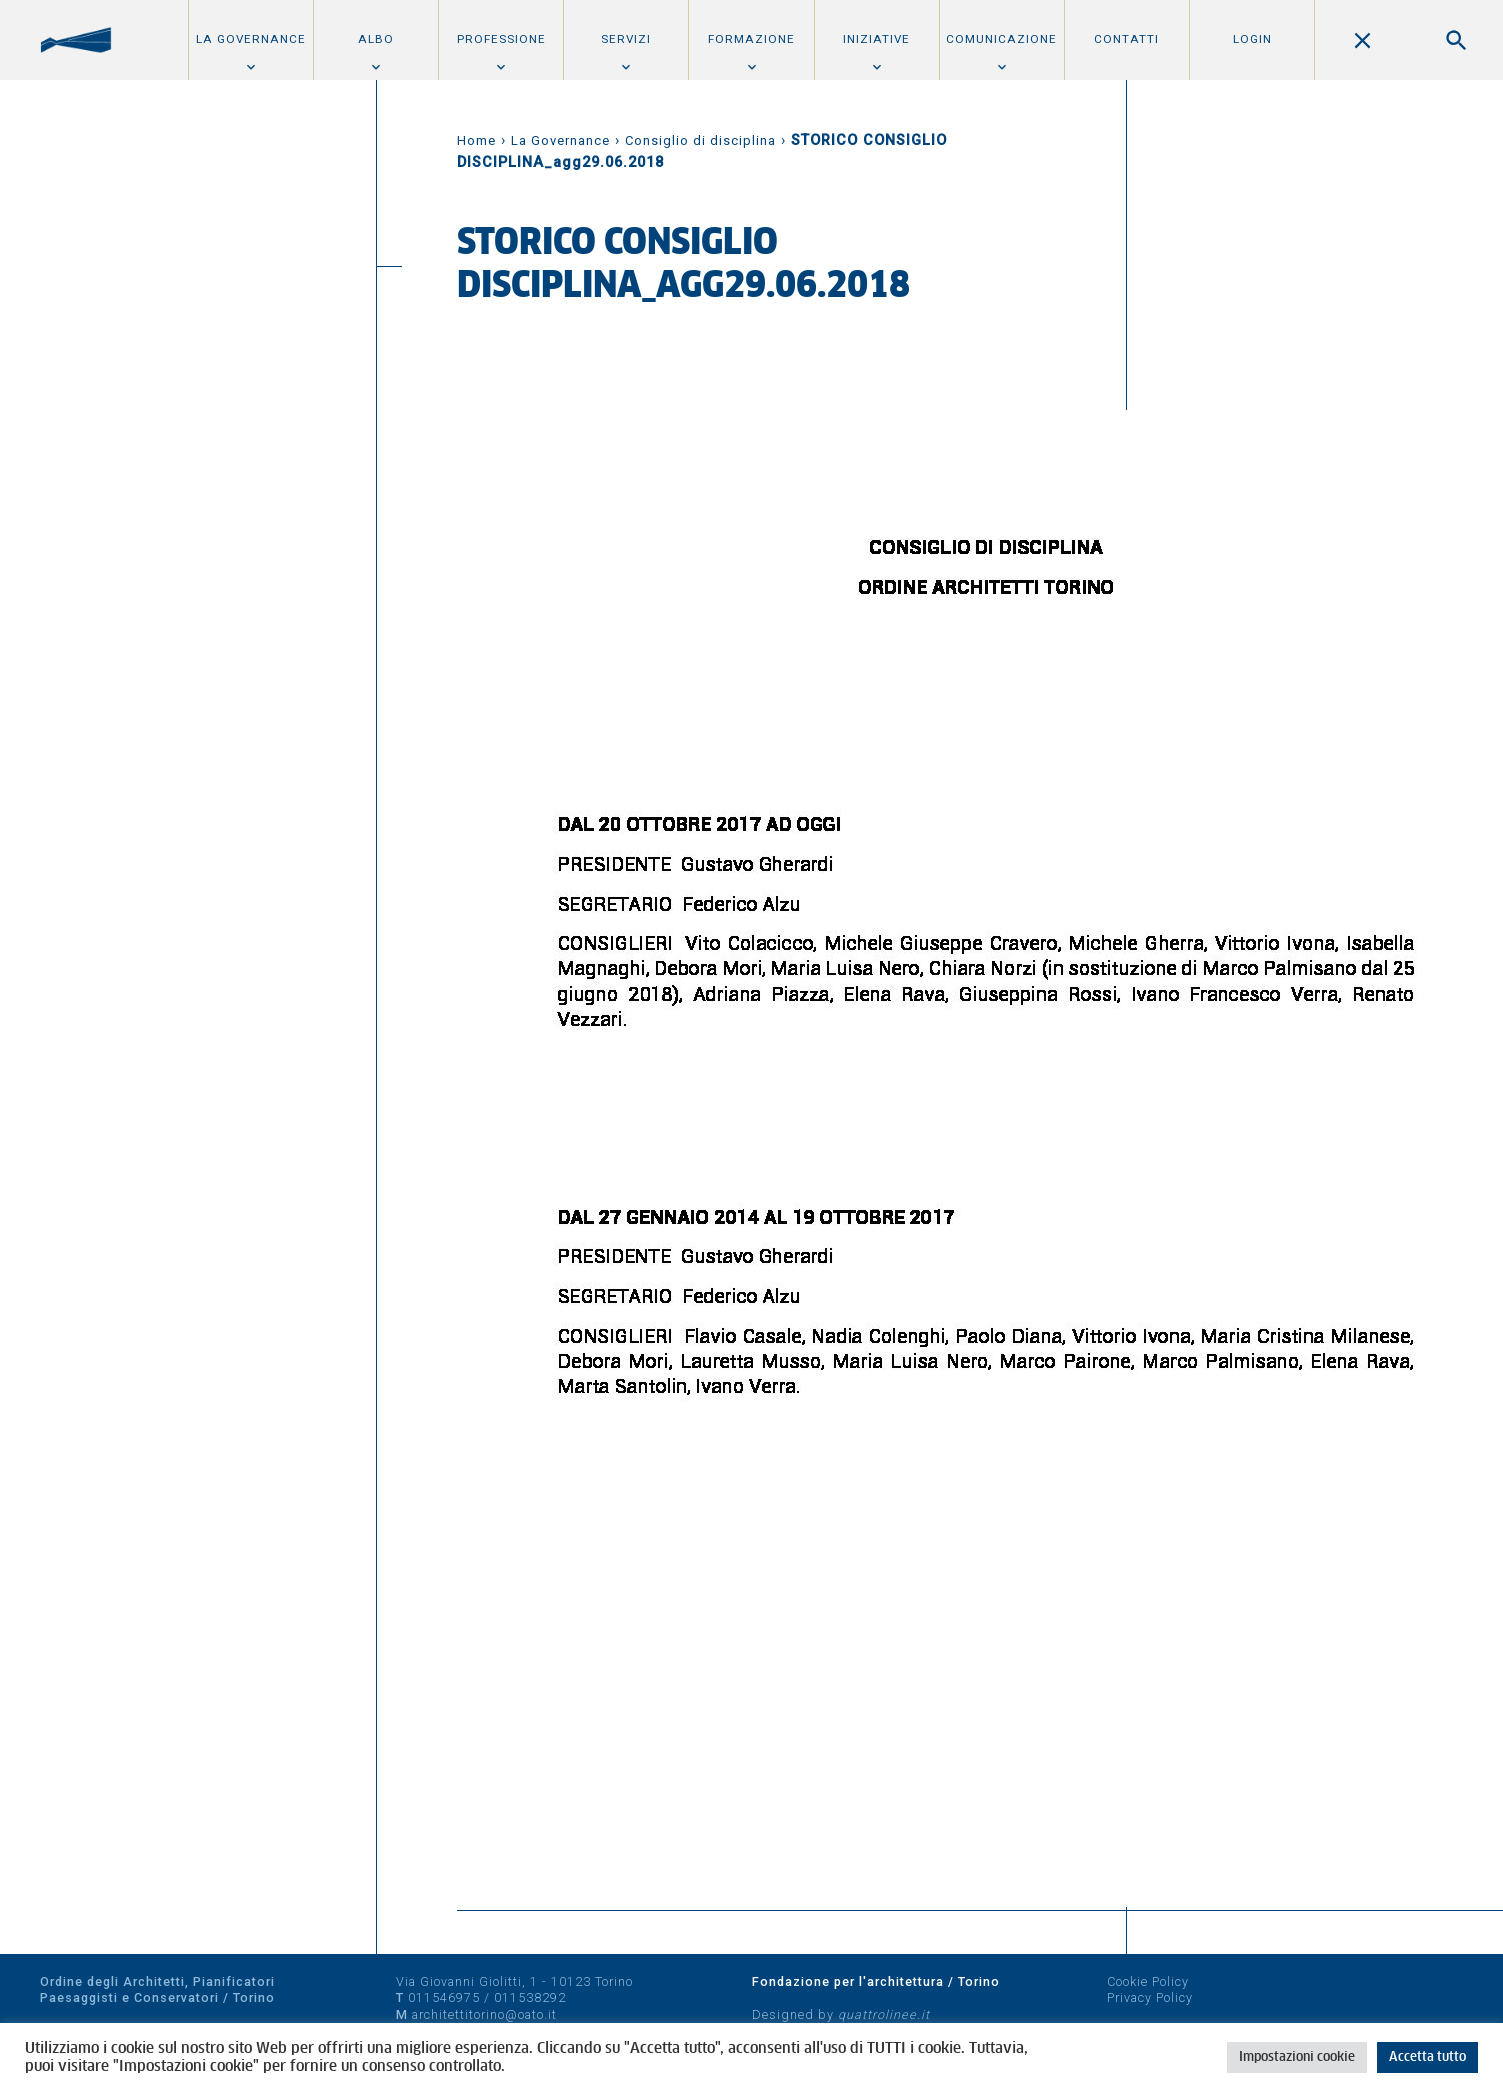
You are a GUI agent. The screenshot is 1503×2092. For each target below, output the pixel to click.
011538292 (530, 1997)
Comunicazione (1001, 39)
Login (1252, 39)
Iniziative (876, 39)
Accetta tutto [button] (1427, 2057)
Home (476, 140)
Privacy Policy (1150, 1997)
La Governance (251, 39)
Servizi (626, 39)
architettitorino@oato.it (484, 2014)
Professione (501, 39)
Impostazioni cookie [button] (1297, 2057)
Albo (376, 39)
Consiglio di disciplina (700, 140)
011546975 (444, 1997)
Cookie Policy (1148, 1981)
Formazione (751, 39)
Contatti (1126, 39)
